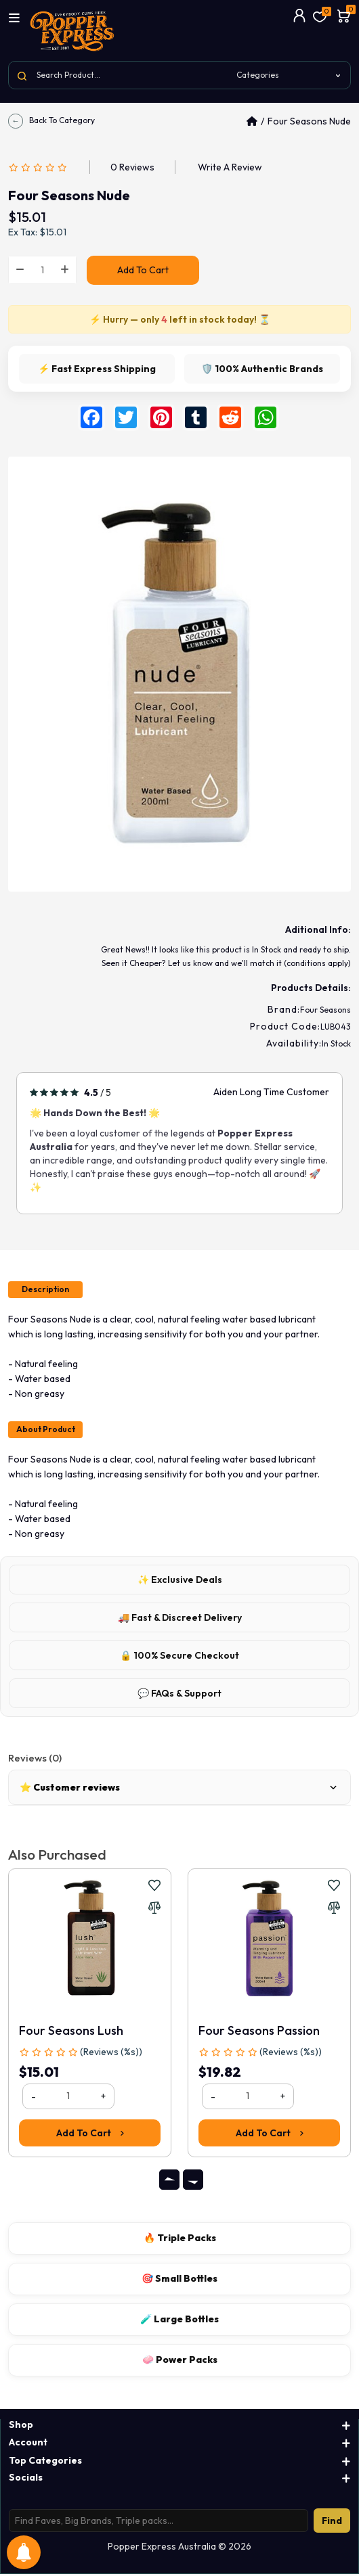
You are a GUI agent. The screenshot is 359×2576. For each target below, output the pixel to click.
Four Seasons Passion (259, 2032)
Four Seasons (325, 1010)
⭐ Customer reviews (179, 1788)
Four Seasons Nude (309, 121)
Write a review (230, 167)
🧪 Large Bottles (179, 2320)
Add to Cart (143, 270)
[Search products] (158, 2522)
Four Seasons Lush (71, 2032)
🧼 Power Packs (179, 2361)
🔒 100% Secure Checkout (179, 1657)
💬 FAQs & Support (179, 1694)
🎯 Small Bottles (179, 2280)
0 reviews (132, 167)
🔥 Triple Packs (180, 2239)
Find (332, 2522)
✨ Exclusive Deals (180, 1581)
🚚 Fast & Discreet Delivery (180, 1619)
